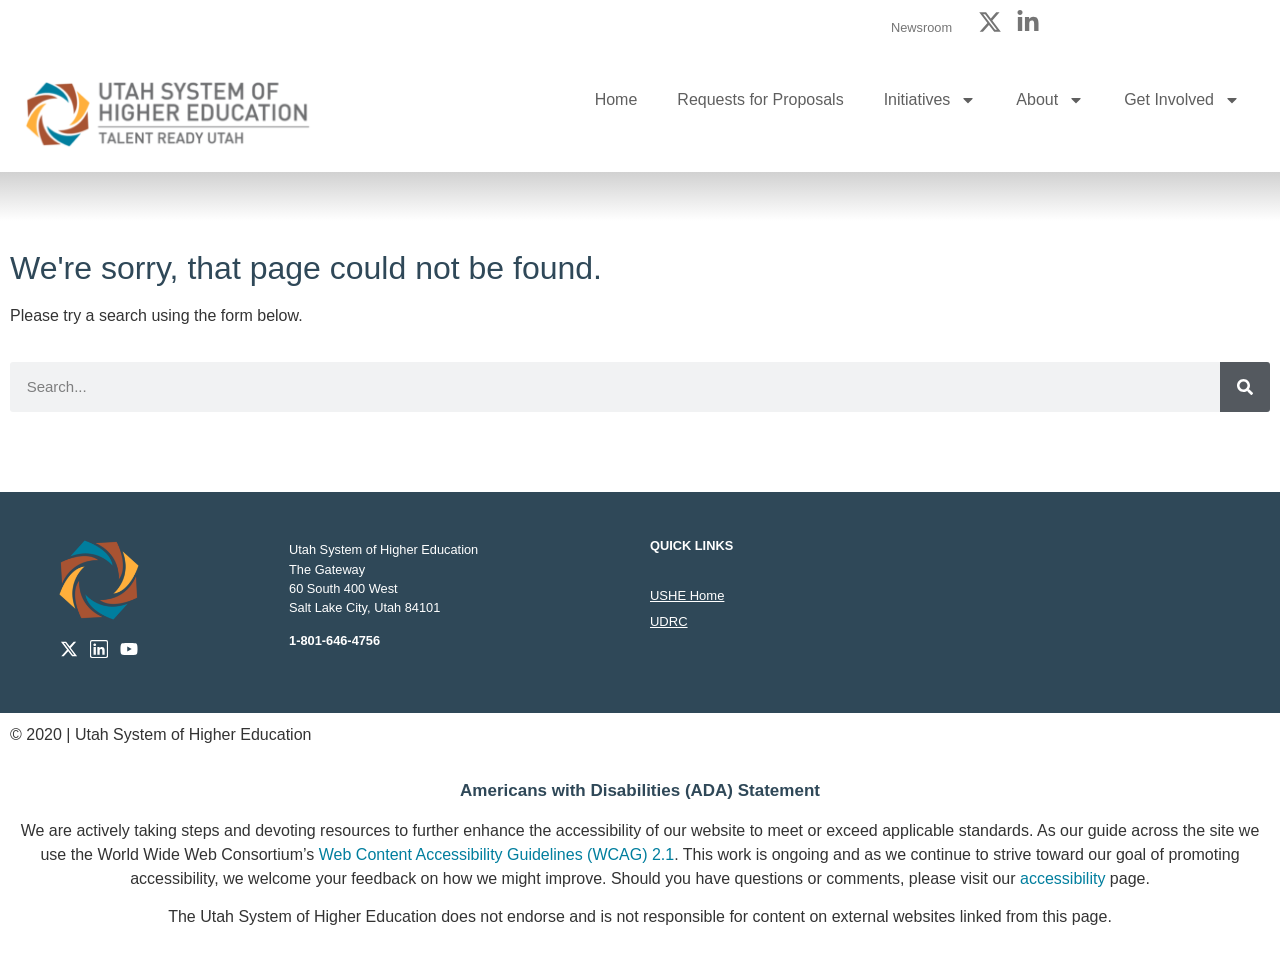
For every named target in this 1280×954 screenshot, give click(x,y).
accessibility (1062, 878)
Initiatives (930, 100)
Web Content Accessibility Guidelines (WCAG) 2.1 (496, 854)
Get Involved (1182, 100)
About (1050, 100)
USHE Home (687, 595)
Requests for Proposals (760, 99)
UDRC (669, 621)
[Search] (1245, 387)
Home (616, 99)
